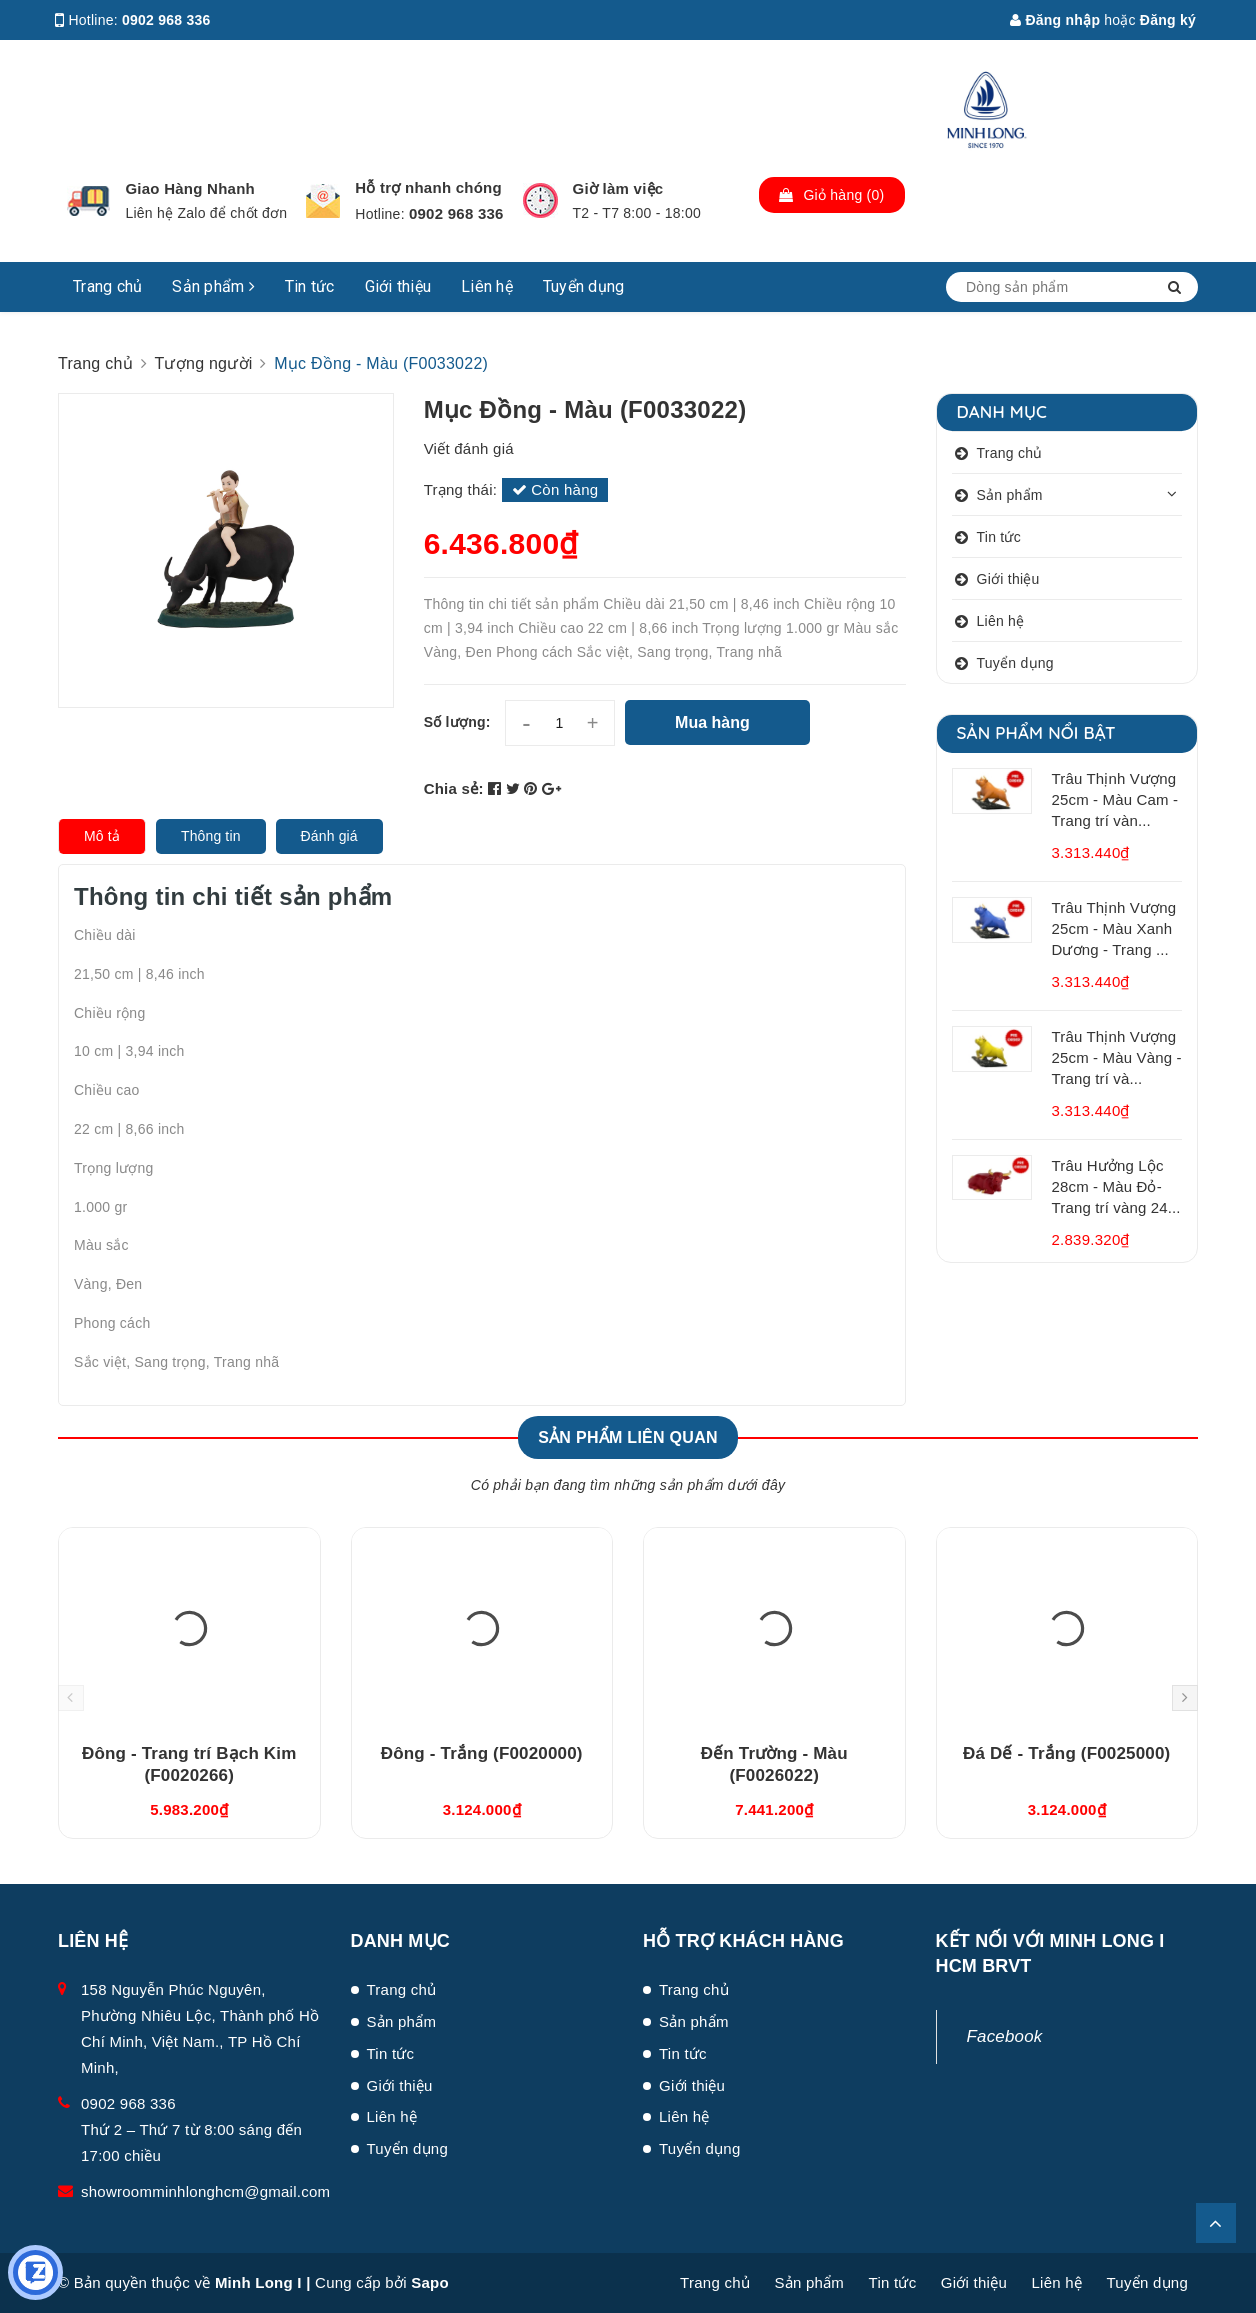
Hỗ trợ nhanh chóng (428, 187)
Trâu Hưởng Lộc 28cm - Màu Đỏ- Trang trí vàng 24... (1116, 1186)
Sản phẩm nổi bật (1036, 732)
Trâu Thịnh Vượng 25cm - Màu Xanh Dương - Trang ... (1114, 928)
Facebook (1005, 2036)
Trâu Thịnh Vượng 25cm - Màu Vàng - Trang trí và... (1117, 1057)
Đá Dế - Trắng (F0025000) (1066, 1753)
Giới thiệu (398, 286)
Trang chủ (107, 286)
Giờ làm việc (618, 188)
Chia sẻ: (454, 788)
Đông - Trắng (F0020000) (482, 1753)
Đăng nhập (1055, 20)
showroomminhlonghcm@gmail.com (205, 2191)
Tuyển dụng (584, 286)
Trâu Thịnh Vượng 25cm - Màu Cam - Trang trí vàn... (1115, 799)
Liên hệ (487, 286)
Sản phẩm (213, 286)
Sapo (430, 2282)
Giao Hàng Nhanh (190, 188)
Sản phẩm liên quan (628, 1437)
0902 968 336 (166, 20)
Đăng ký (1168, 20)
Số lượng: (457, 722)
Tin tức (310, 286)
